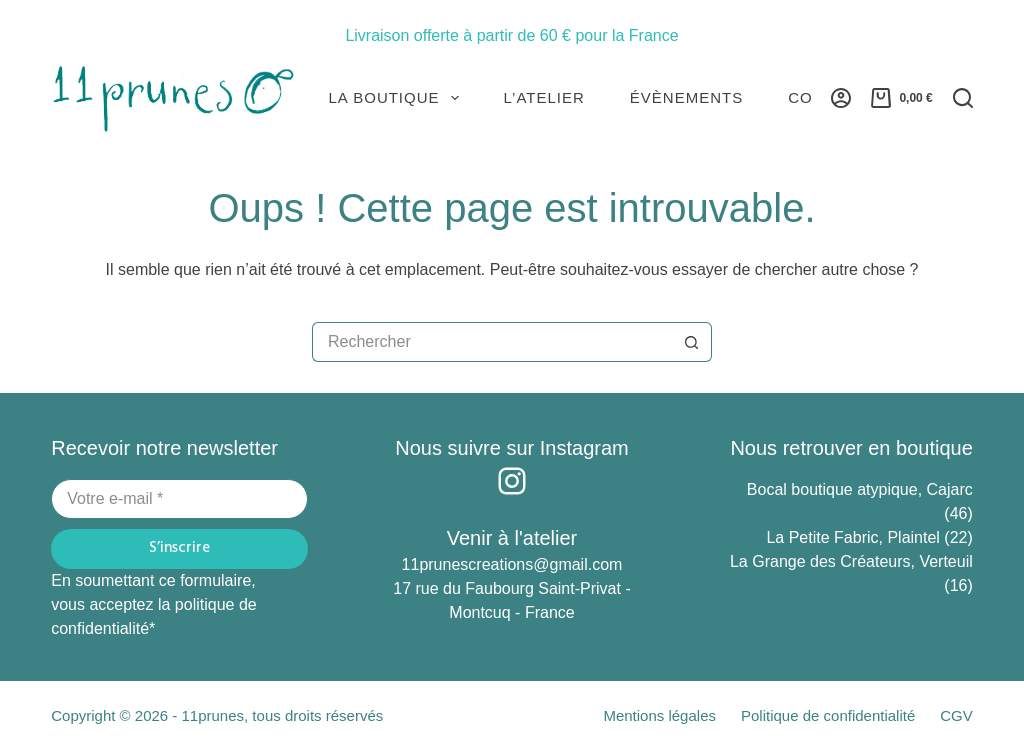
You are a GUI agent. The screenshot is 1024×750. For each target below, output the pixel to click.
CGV (956, 715)
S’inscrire (179, 548)
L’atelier (544, 97)
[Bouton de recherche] (692, 342)
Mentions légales (659, 715)
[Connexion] (841, 98)
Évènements (686, 97)
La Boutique (398, 98)
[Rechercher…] (492, 342)
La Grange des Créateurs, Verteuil (851, 561)
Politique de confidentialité (828, 715)
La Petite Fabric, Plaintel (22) (869, 537)
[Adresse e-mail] (179, 499)
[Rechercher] (963, 98)
